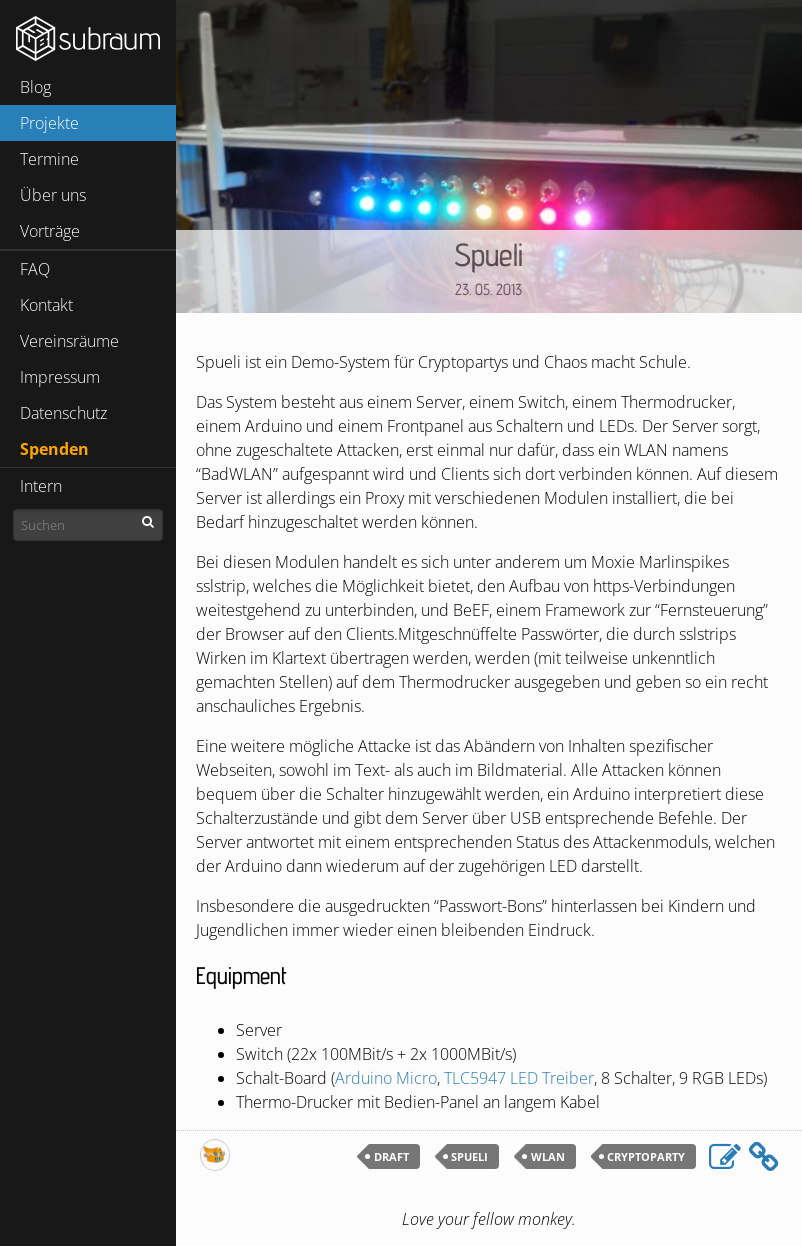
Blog (35, 87)
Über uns (53, 195)
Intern (41, 486)
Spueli (488, 254)
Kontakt (46, 305)
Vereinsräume (69, 341)
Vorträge (50, 231)
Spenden (54, 449)
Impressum (60, 377)
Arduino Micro (386, 1078)
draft (391, 1156)
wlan (548, 1156)
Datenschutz (63, 413)
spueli (469, 1156)
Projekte (49, 123)
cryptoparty (646, 1156)
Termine (49, 159)
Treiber (519, 1078)
